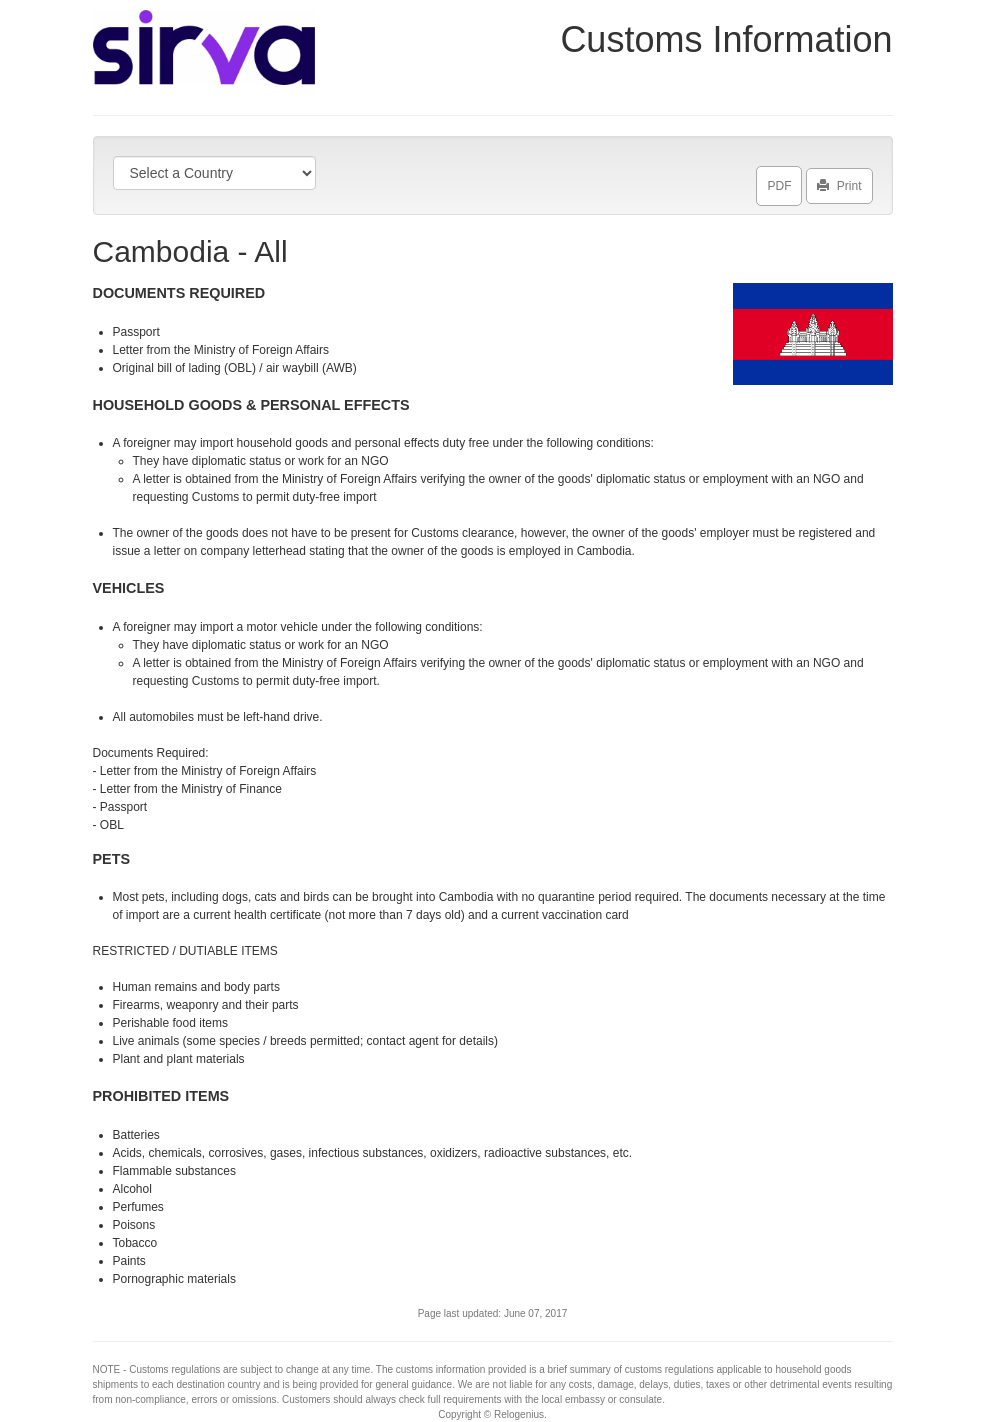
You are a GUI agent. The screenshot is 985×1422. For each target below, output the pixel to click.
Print (839, 182)
